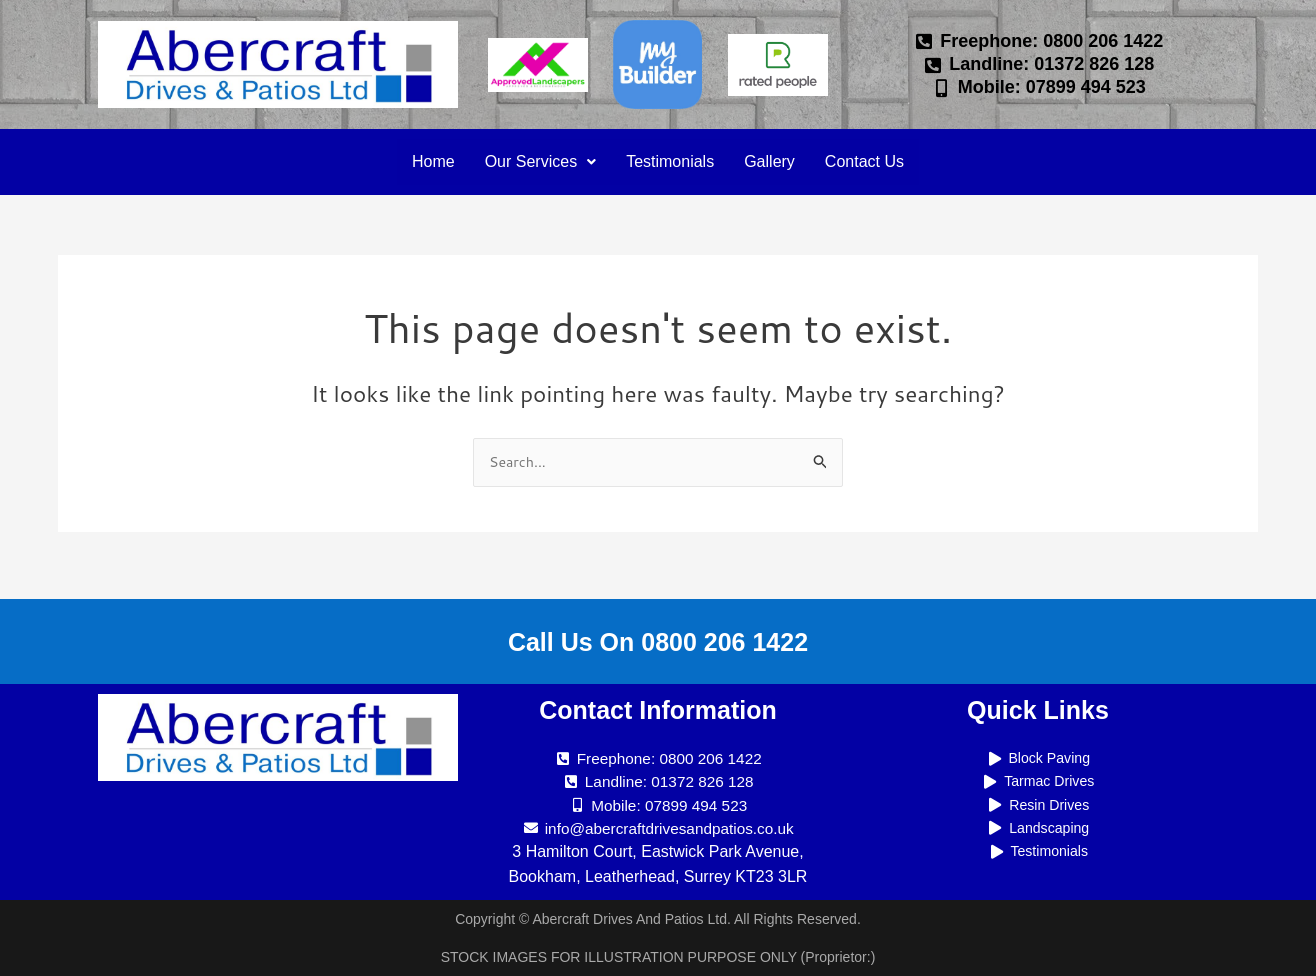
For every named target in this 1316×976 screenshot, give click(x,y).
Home (421, 161)
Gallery (775, 161)
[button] (533, 162)
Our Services (533, 161)
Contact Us (874, 161)
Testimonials (669, 161)
